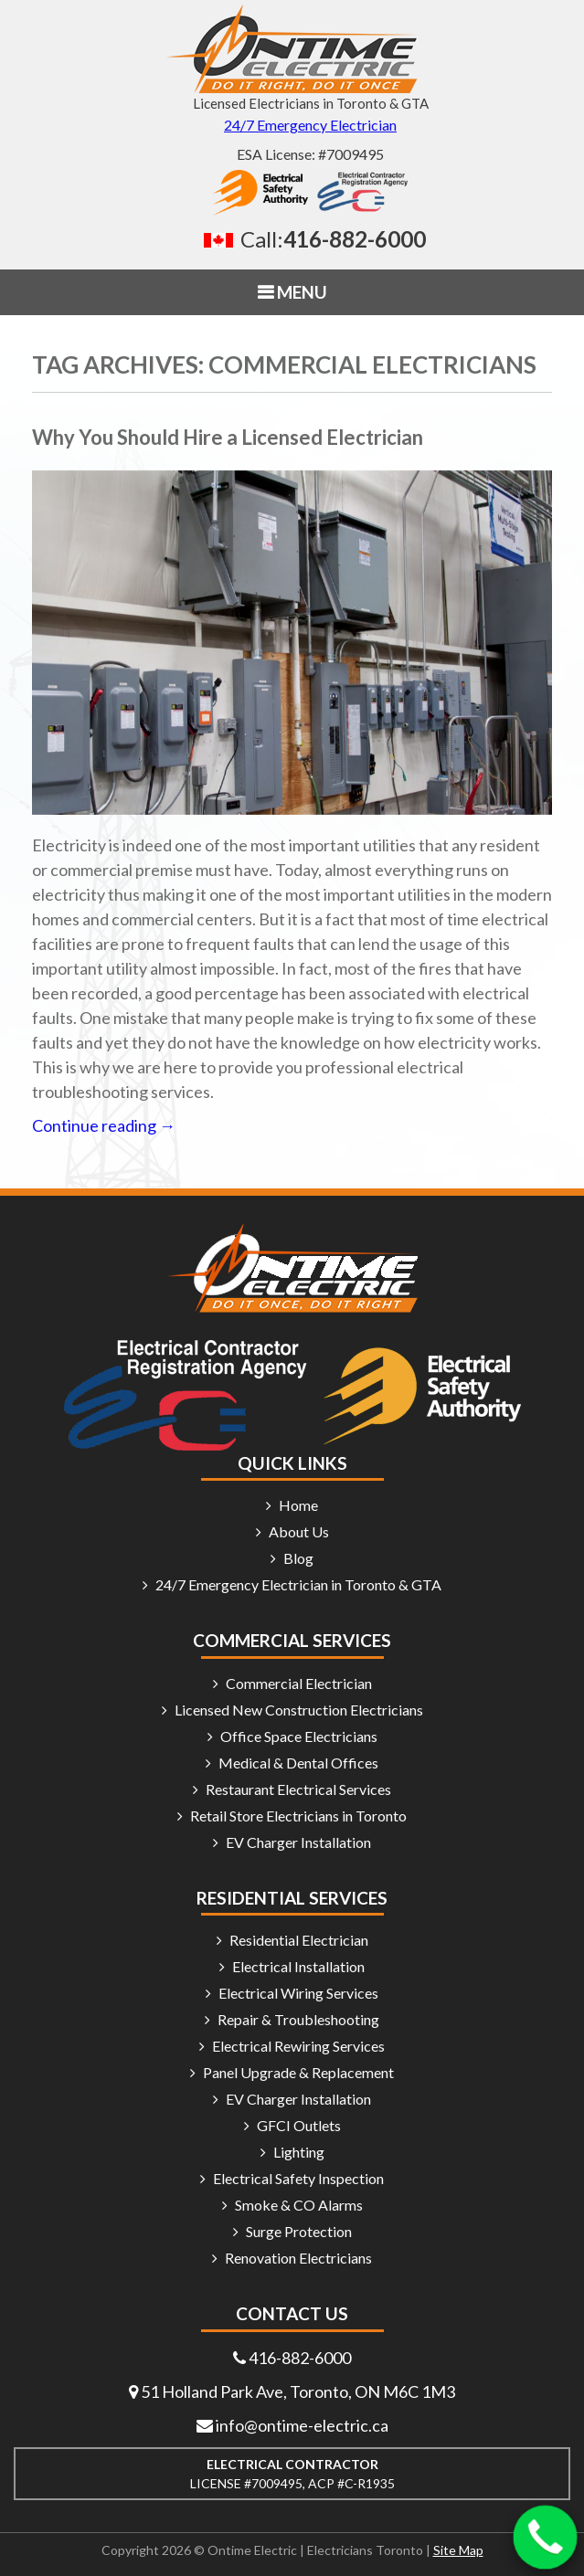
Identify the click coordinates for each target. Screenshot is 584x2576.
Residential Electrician (298, 1939)
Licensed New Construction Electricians (299, 1709)
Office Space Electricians (298, 1736)
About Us (299, 1531)
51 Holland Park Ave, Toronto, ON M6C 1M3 (298, 2391)
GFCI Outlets (299, 2125)
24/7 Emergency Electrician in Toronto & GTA (298, 1584)
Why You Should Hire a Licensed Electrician (227, 437)
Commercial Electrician (299, 1683)
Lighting (298, 2151)
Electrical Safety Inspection (298, 2178)
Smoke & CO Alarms (299, 2204)
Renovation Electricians (298, 2257)
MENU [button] (300, 291)
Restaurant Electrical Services (298, 1789)
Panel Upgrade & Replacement (298, 2072)
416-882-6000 (300, 2358)
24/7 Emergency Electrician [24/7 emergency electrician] (310, 124)
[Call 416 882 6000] (310, 239)
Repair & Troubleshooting (298, 2019)
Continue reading (103, 1125)
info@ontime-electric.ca (302, 2425)
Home (298, 1505)
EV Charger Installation (298, 1842)
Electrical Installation (298, 1966)
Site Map (458, 2550)
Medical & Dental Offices (298, 1762)
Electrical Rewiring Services (298, 2045)
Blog (298, 1558)
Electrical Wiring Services (298, 1992)
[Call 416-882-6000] (546, 2538)
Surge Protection (299, 2231)
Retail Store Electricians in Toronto (298, 1815)
